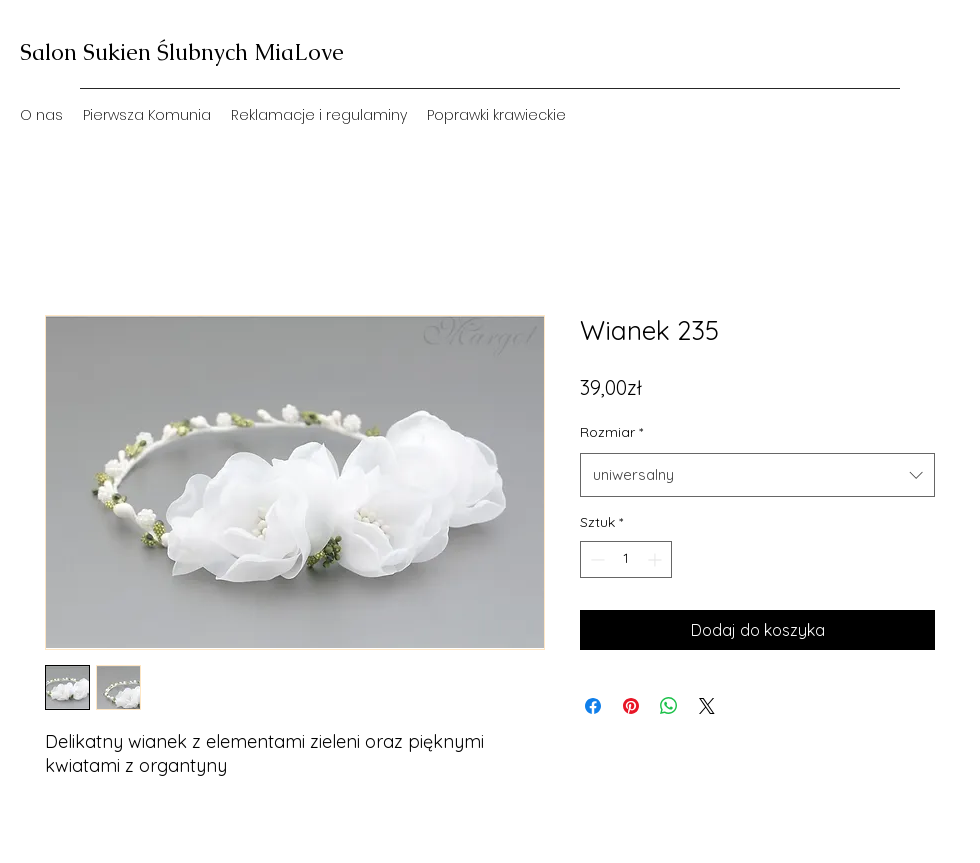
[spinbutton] (626, 559)
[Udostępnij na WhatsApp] (669, 706)
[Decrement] (595, 559)
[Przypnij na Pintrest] (631, 706)
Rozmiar (611, 432)
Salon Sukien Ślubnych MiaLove (182, 52)
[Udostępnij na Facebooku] (593, 706)
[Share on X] (707, 706)
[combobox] (757, 475)
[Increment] (656, 559)
